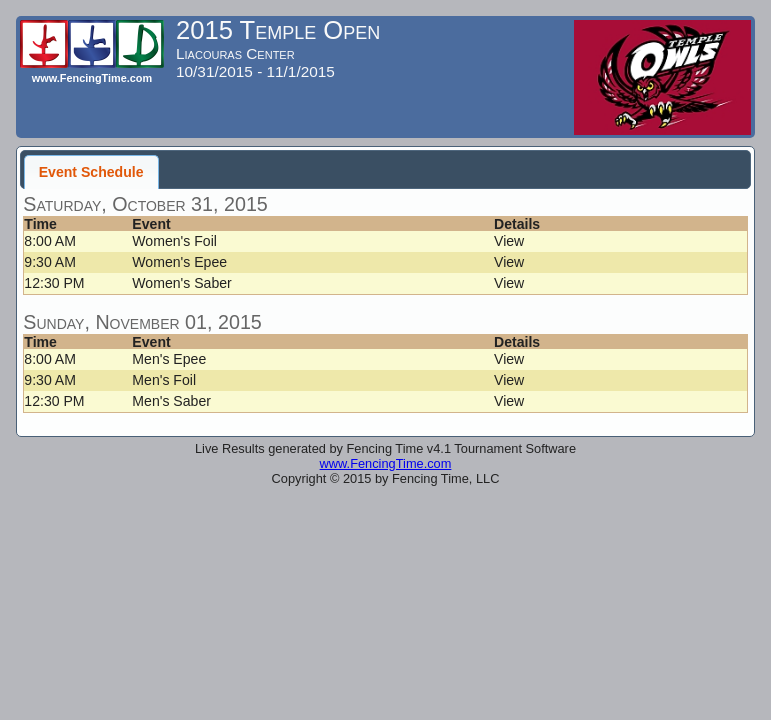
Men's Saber (171, 401)
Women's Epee (179, 262)
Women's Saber (181, 283)
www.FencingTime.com (386, 463)
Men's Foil (164, 380)
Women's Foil (174, 241)
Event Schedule (91, 172)
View (509, 241)
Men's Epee (169, 359)
